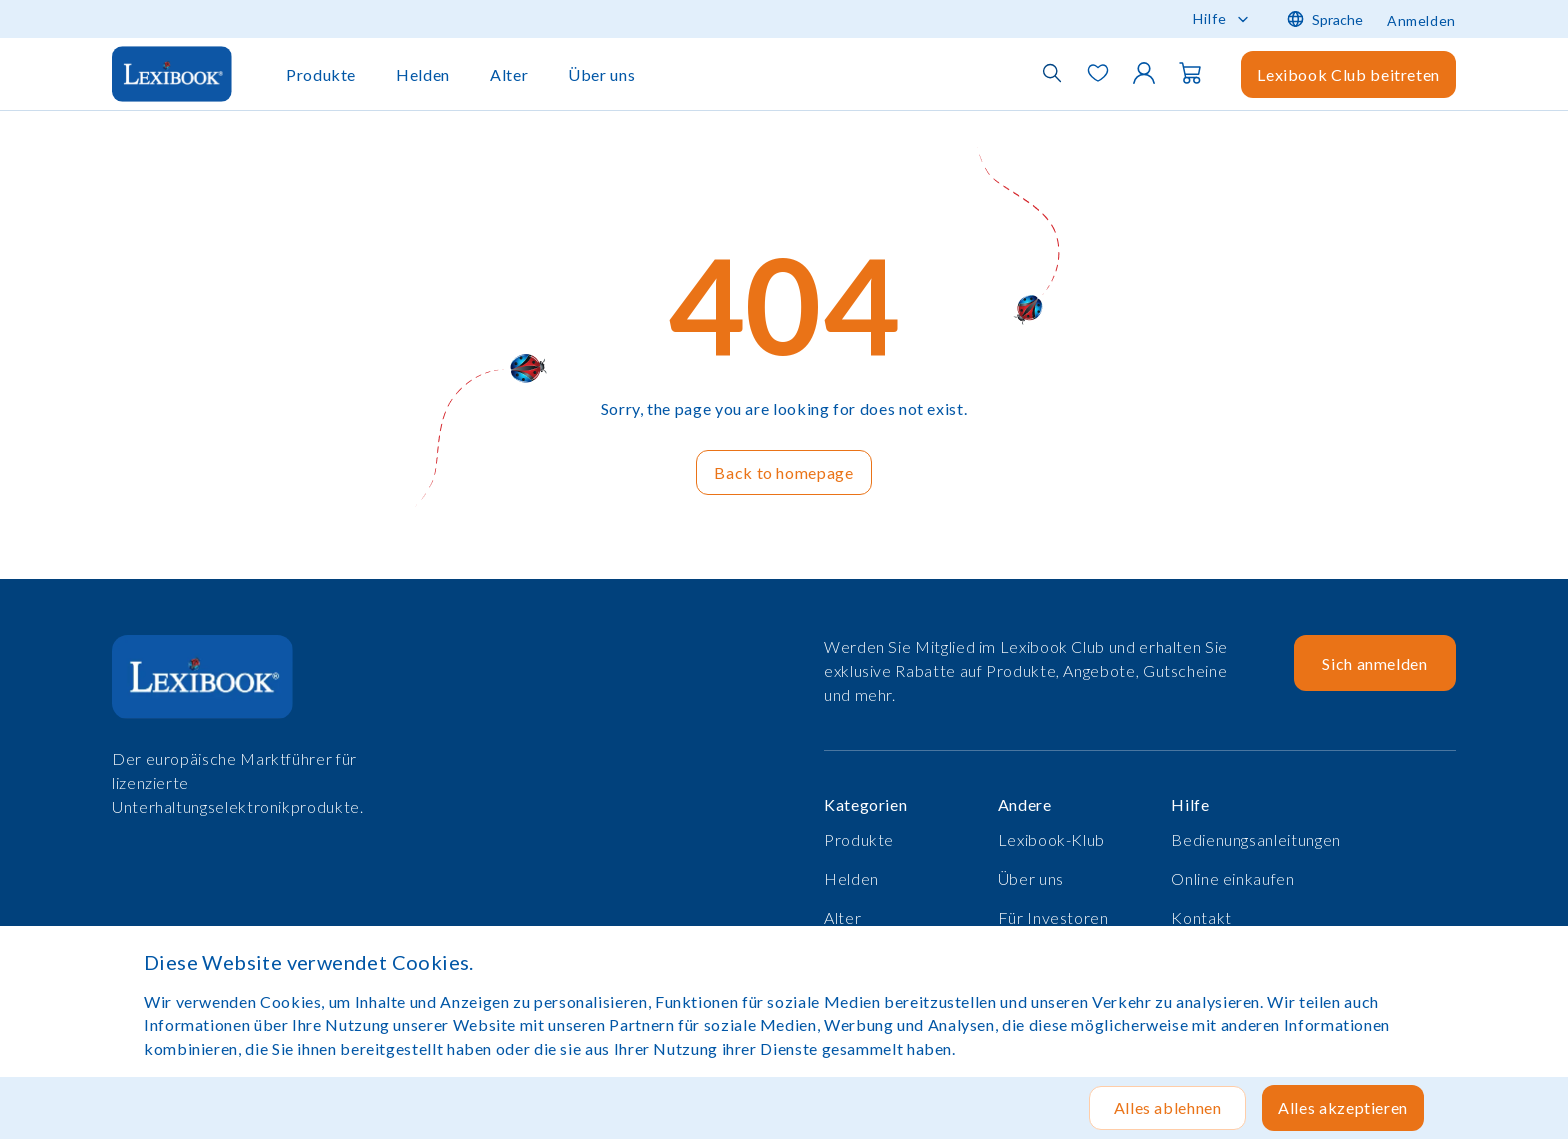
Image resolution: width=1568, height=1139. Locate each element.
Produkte (321, 74)
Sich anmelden (1374, 663)
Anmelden (1421, 20)
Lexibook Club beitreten (1348, 74)
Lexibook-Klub (1051, 839)
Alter (509, 74)
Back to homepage (783, 472)
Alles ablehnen (1168, 1107)
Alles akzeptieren (1343, 1107)
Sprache (1325, 19)
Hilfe (1210, 18)
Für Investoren (1053, 917)
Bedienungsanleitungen (1255, 839)
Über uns (601, 74)
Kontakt (1201, 917)
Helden (423, 74)
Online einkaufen (1232, 878)
